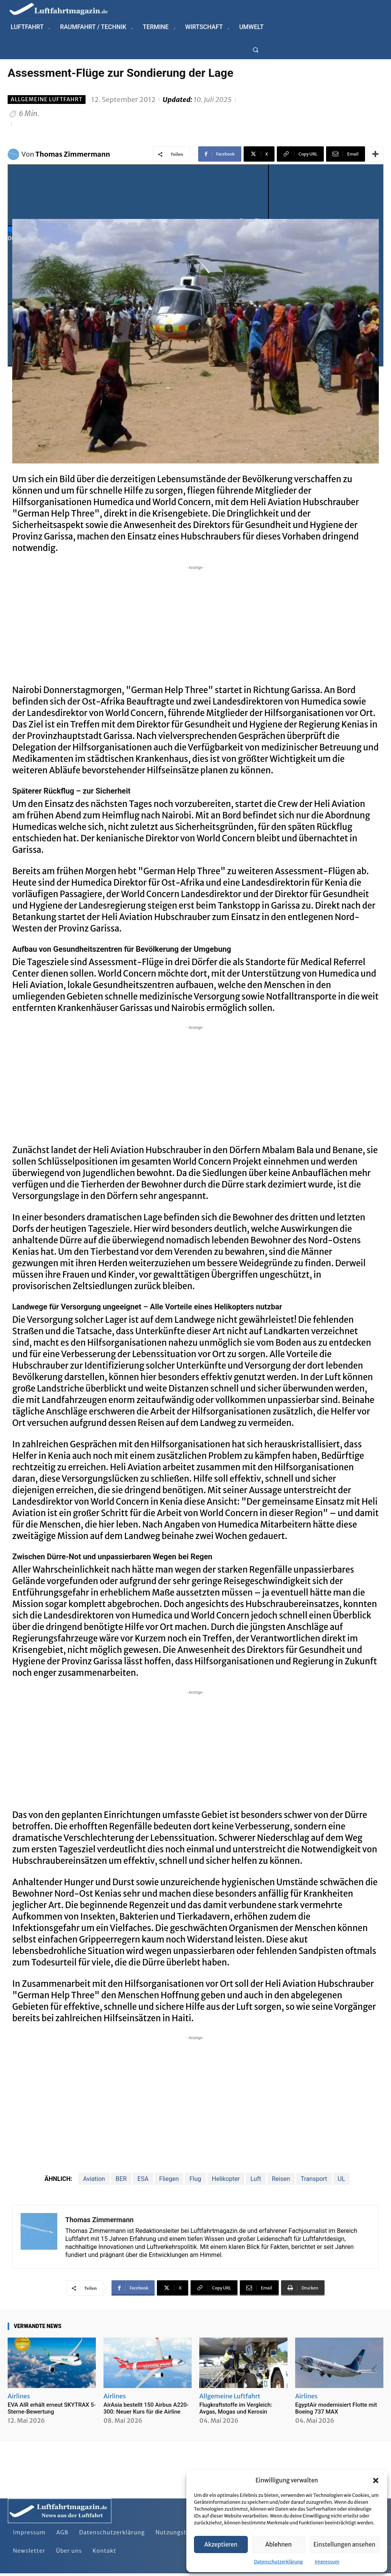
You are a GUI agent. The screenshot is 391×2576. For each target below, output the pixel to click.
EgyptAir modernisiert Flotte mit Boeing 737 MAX (336, 2408)
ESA (143, 2178)
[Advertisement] (195, 625)
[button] (376, 2480)
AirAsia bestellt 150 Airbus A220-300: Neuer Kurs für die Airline (146, 2408)
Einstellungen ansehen (344, 2544)
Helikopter (226, 2178)
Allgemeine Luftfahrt (47, 99)
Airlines (19, 2396)
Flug (195, 2178)
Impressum (327, 2562)
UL (341, 2178)
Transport (314, 2178)
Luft (255, 2178)
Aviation (94, 2178)
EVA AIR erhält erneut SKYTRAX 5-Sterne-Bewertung (52, 2408)
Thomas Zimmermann (73, 154)
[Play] (138, 195)
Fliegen (169, 2178)
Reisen (281, 2178)
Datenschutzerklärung (278, 2562)
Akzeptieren (221, 2544)
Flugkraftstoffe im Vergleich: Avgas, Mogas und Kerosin (235, 2408)
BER (121, 2178)
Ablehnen (278, 2544)
